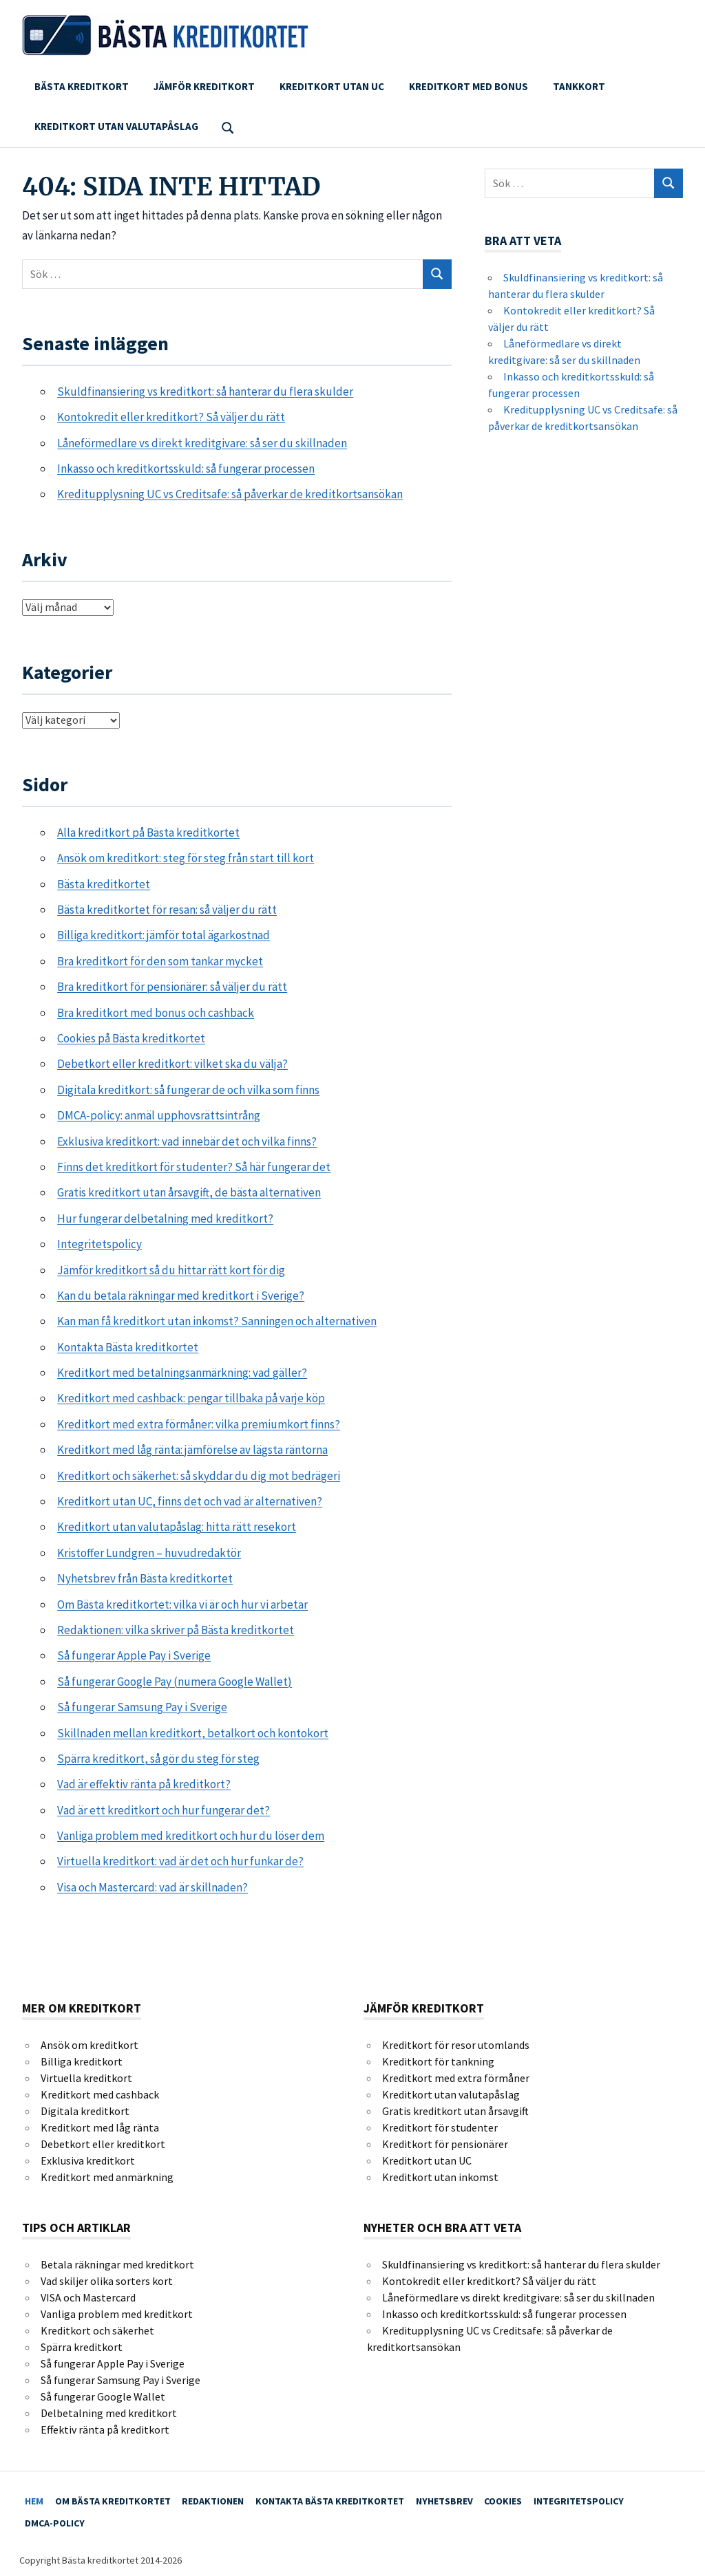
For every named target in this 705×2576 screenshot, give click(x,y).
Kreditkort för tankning (438, 2061)
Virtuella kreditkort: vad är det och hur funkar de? (180, 1861)
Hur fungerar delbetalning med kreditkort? (165, 1218)
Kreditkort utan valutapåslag (116, 126)
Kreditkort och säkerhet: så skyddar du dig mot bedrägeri (198, 1475)
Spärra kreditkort (82, 2347)
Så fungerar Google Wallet (103, 2396)
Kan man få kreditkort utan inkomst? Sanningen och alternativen (217, 1321)
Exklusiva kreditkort (88, 2160)
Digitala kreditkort (85, 2111)
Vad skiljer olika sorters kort (107, 2281)
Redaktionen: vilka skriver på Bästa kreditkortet (175, 1630)
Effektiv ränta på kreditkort (105, 2429)
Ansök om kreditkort (89, 2045)
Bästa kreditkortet (103, 884)
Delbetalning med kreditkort (109, 2413)
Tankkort (579, 86)
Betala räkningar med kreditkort (117, 2264)
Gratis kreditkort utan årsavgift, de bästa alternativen (189, 1192)
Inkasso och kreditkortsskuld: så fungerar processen (186, 468)
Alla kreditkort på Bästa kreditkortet (148, 832)
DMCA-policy (59, 2515)
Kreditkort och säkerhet (97, 2330)
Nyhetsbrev (479, 2498)
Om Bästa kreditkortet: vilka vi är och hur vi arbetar (182, 1604)
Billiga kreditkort (82, 2061)
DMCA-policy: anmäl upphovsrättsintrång (158, 1115)
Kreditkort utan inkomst (440, 2177)
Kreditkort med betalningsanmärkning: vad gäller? (182, 1372)
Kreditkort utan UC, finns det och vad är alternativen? (189, 1501)
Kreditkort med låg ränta (100, 2127)
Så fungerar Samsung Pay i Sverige (142, 1707)
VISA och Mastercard (88, 2297)
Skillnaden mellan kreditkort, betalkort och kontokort (192, 1733)
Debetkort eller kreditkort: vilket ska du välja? (172, 1063)
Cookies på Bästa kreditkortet (131, 1038)
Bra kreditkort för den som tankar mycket (160, 961)
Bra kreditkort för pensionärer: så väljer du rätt (172, 986)
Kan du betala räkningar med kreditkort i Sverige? (180, 1295)
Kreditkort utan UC (332, 86)
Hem (38, 2498)
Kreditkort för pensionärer (445, 2144)
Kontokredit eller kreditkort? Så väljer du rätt (171, 417)
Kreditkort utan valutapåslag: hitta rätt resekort (176, 1526)
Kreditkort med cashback (100, 2094)
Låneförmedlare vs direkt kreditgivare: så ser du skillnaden (202, 443)
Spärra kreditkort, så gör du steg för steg (158, 1758)
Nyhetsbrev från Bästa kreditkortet (145, 1578)
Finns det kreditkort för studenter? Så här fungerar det (193, 1166)
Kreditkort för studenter (440, 2127)
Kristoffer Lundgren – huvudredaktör (149, 1552)
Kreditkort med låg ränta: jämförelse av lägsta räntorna (192, 1449)
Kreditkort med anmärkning (107, 2177)
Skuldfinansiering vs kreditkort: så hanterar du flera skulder (205, 391)
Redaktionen (233, 2498)
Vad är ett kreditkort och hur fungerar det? (163, 1810)
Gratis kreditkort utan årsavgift (455, 2111)
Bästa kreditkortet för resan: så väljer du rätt (167, 909)
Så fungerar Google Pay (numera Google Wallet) (174, 1681)
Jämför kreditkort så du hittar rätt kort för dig (171, 1270)
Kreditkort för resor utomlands (455, 2045)
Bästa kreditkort (81, 86)
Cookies (546, 2498)
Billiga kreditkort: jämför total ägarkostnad (163, 935)
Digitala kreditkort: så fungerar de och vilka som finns (188, 1089)
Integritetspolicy (99, 1244)
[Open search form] (228, 126)
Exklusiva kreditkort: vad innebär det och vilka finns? (187, 1141)
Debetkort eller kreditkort (103, 2144)
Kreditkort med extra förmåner (455, 2078)
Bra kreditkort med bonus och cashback (155, 1012)
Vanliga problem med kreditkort (117, 2314)
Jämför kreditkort (204, 86)
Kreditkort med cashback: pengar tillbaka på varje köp (191, 1398)
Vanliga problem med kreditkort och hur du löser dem (190, 1835)
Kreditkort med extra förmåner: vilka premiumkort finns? (198, 1424)
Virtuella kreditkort (86, 2078)
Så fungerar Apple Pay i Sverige (134, 1655)
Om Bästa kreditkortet (124, 2498)
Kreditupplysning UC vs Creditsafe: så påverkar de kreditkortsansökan (230, 494)
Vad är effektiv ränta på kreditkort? (144, 1784)
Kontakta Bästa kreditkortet (127, 1347)
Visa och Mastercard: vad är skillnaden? (152, 1887)
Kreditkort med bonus (468, 86)
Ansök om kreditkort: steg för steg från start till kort (185, 858)
